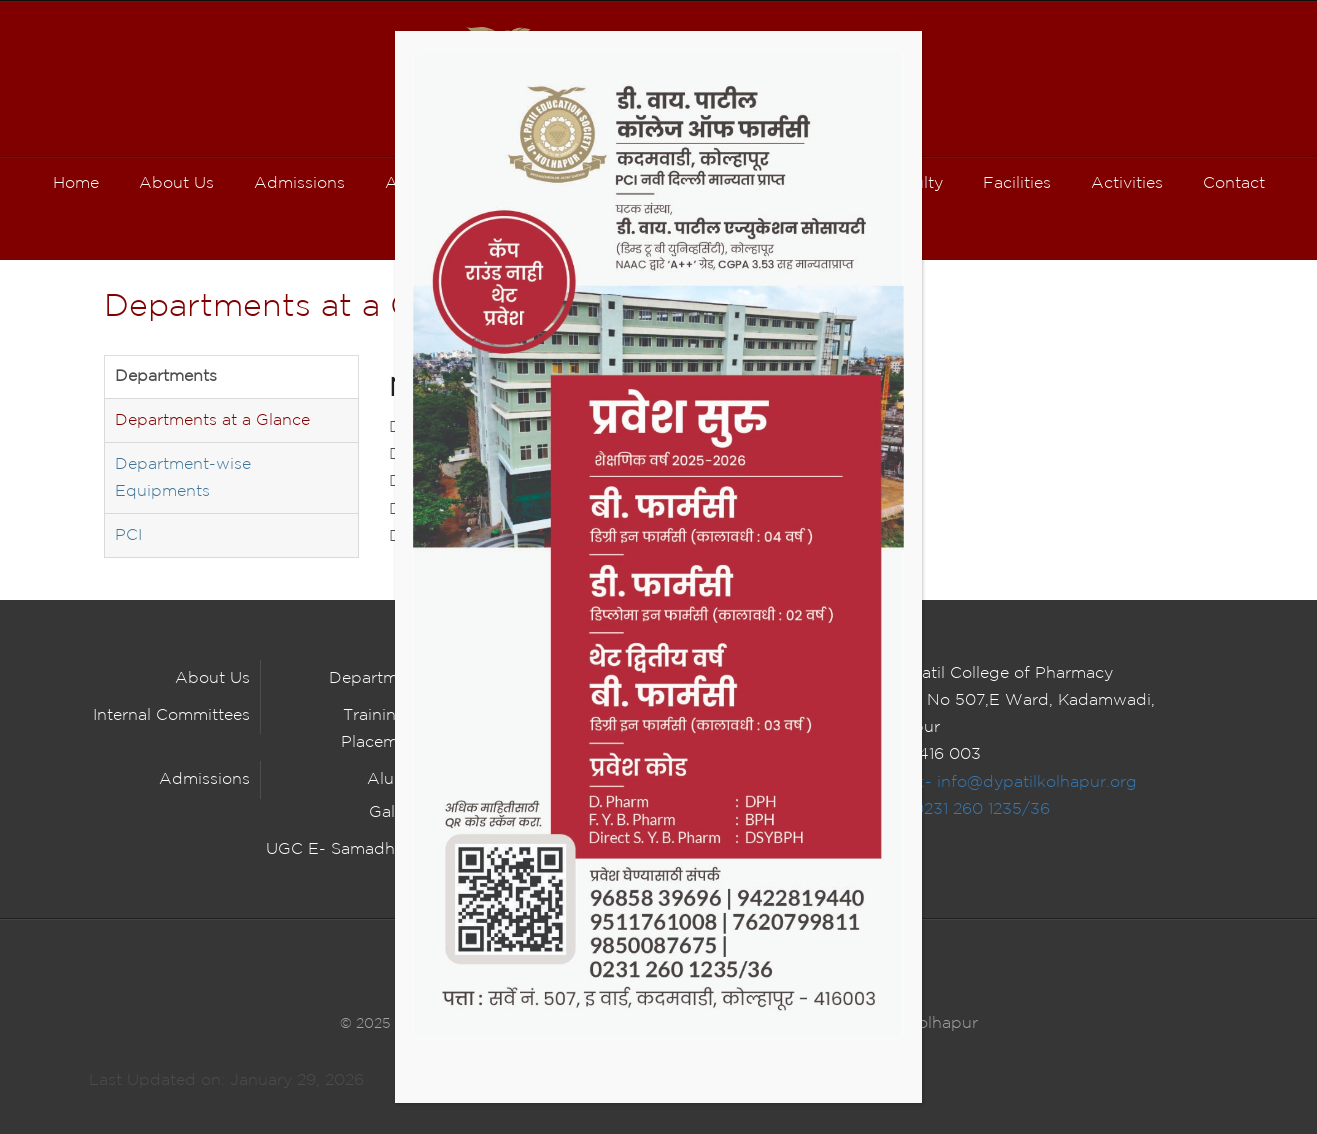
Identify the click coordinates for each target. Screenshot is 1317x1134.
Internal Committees (171, 715)
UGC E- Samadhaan (344, 849)
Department (376, 678)
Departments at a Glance (212, 420)
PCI (128, 535)
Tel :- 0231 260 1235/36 (959, 809)
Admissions (204, 779)
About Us (212, 678)
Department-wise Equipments (183, 478)
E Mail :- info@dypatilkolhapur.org (1003, 782)
